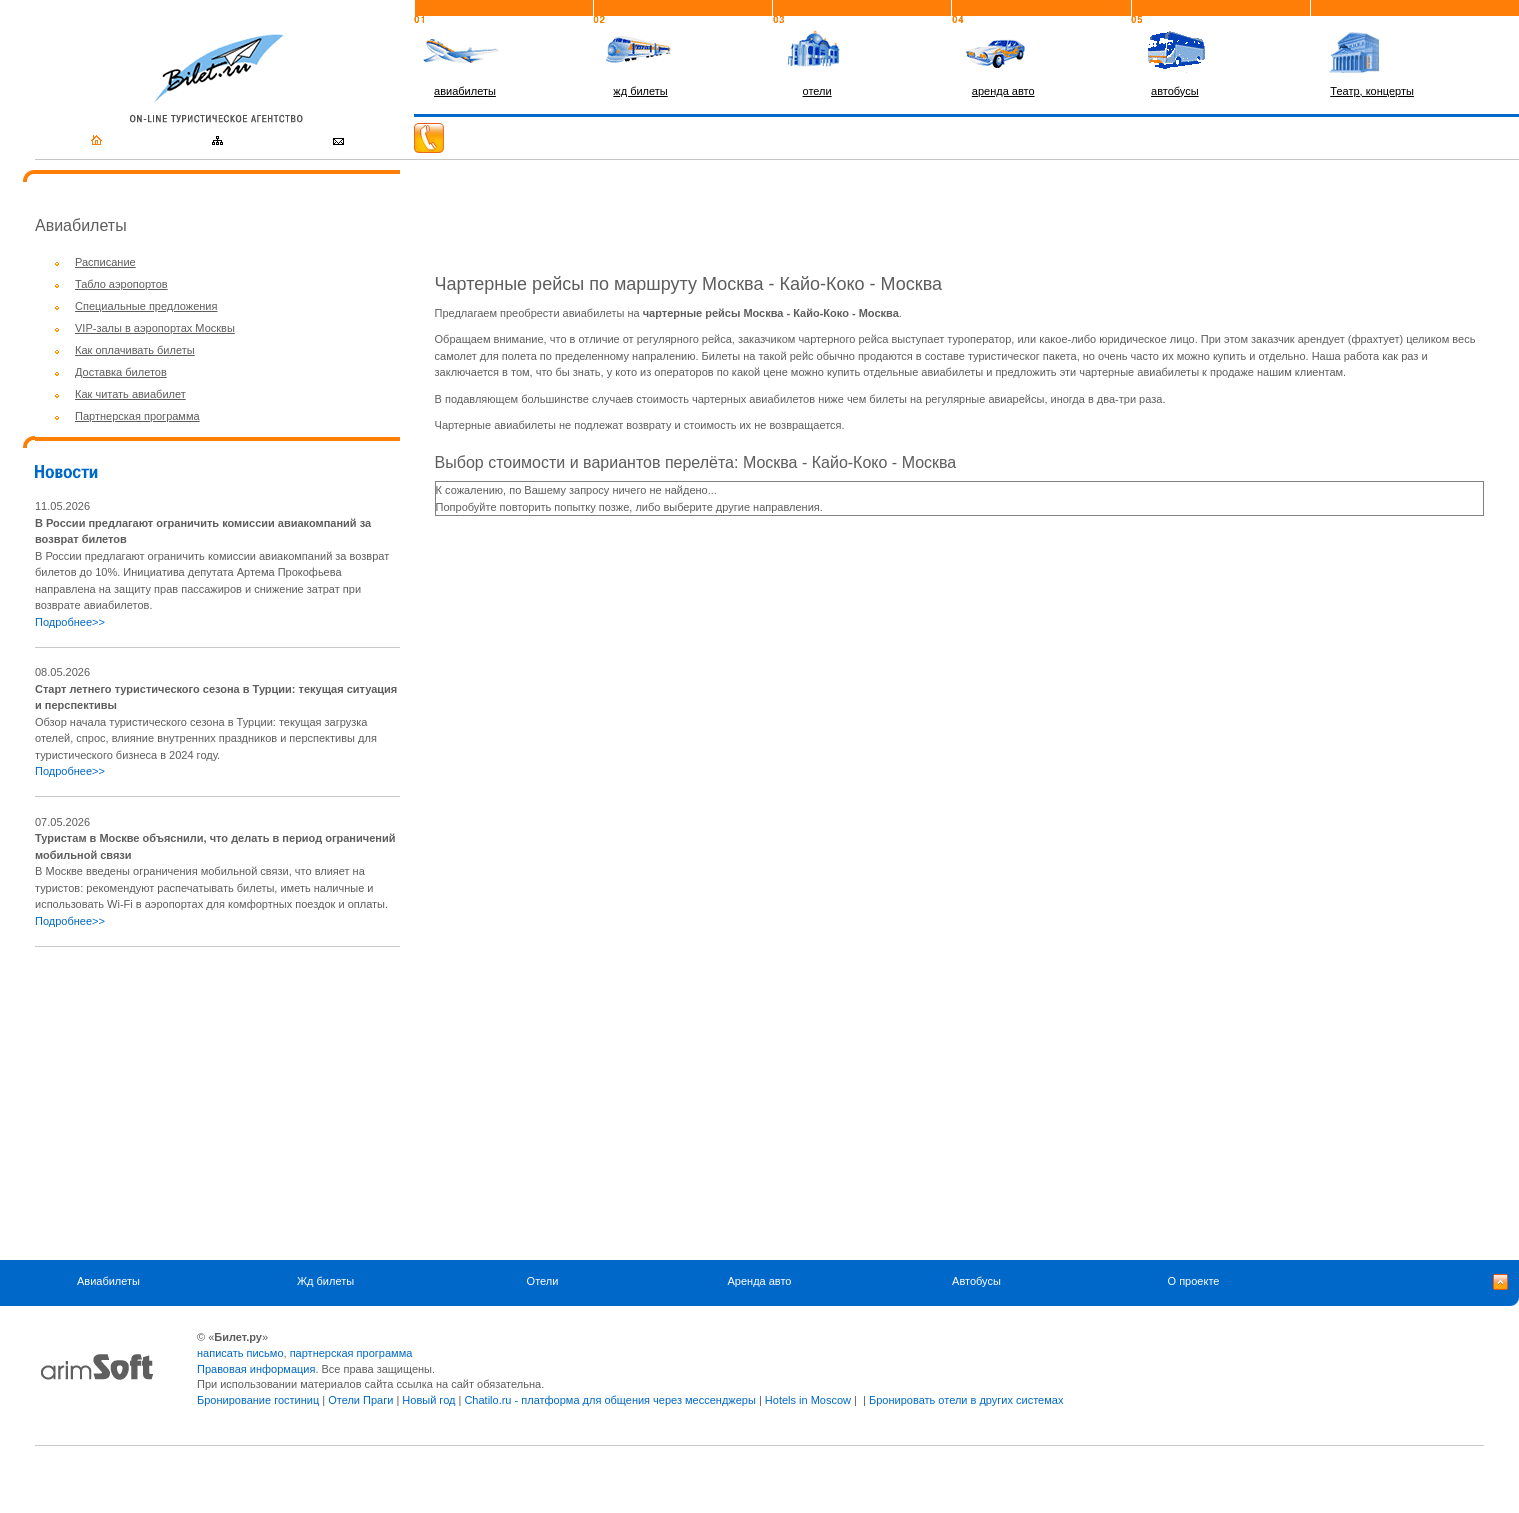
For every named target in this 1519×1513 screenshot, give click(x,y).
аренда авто (1003, 91)
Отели (543, 1281)
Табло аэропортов (121, 284)
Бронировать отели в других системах (966, 1400)
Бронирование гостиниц (258, 1400)
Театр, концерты (1372, 91)
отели (817, 91)
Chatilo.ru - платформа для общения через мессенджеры (609, 1400)
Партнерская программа (137, 416)
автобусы (1175, 91)
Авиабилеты (108, 1281)
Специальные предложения (146, 306)
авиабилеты (465, 91)
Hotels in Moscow (808, 1400)
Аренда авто (760, 1281)
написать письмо (240, 1353)
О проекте (1194, 1281)
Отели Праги (360, 1400)
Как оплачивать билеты (135, 350)
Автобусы (976, 1281)
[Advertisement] (203, 1103)
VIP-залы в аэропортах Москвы (155, 328)
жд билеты (640, 91)
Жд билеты (325, 1281)
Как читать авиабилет (130, 394)
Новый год (428, 1400)
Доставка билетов (121, 372)
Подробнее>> (70, 622)
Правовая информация (256, 1369)
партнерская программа (351, 1353)
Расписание (105, 262)
